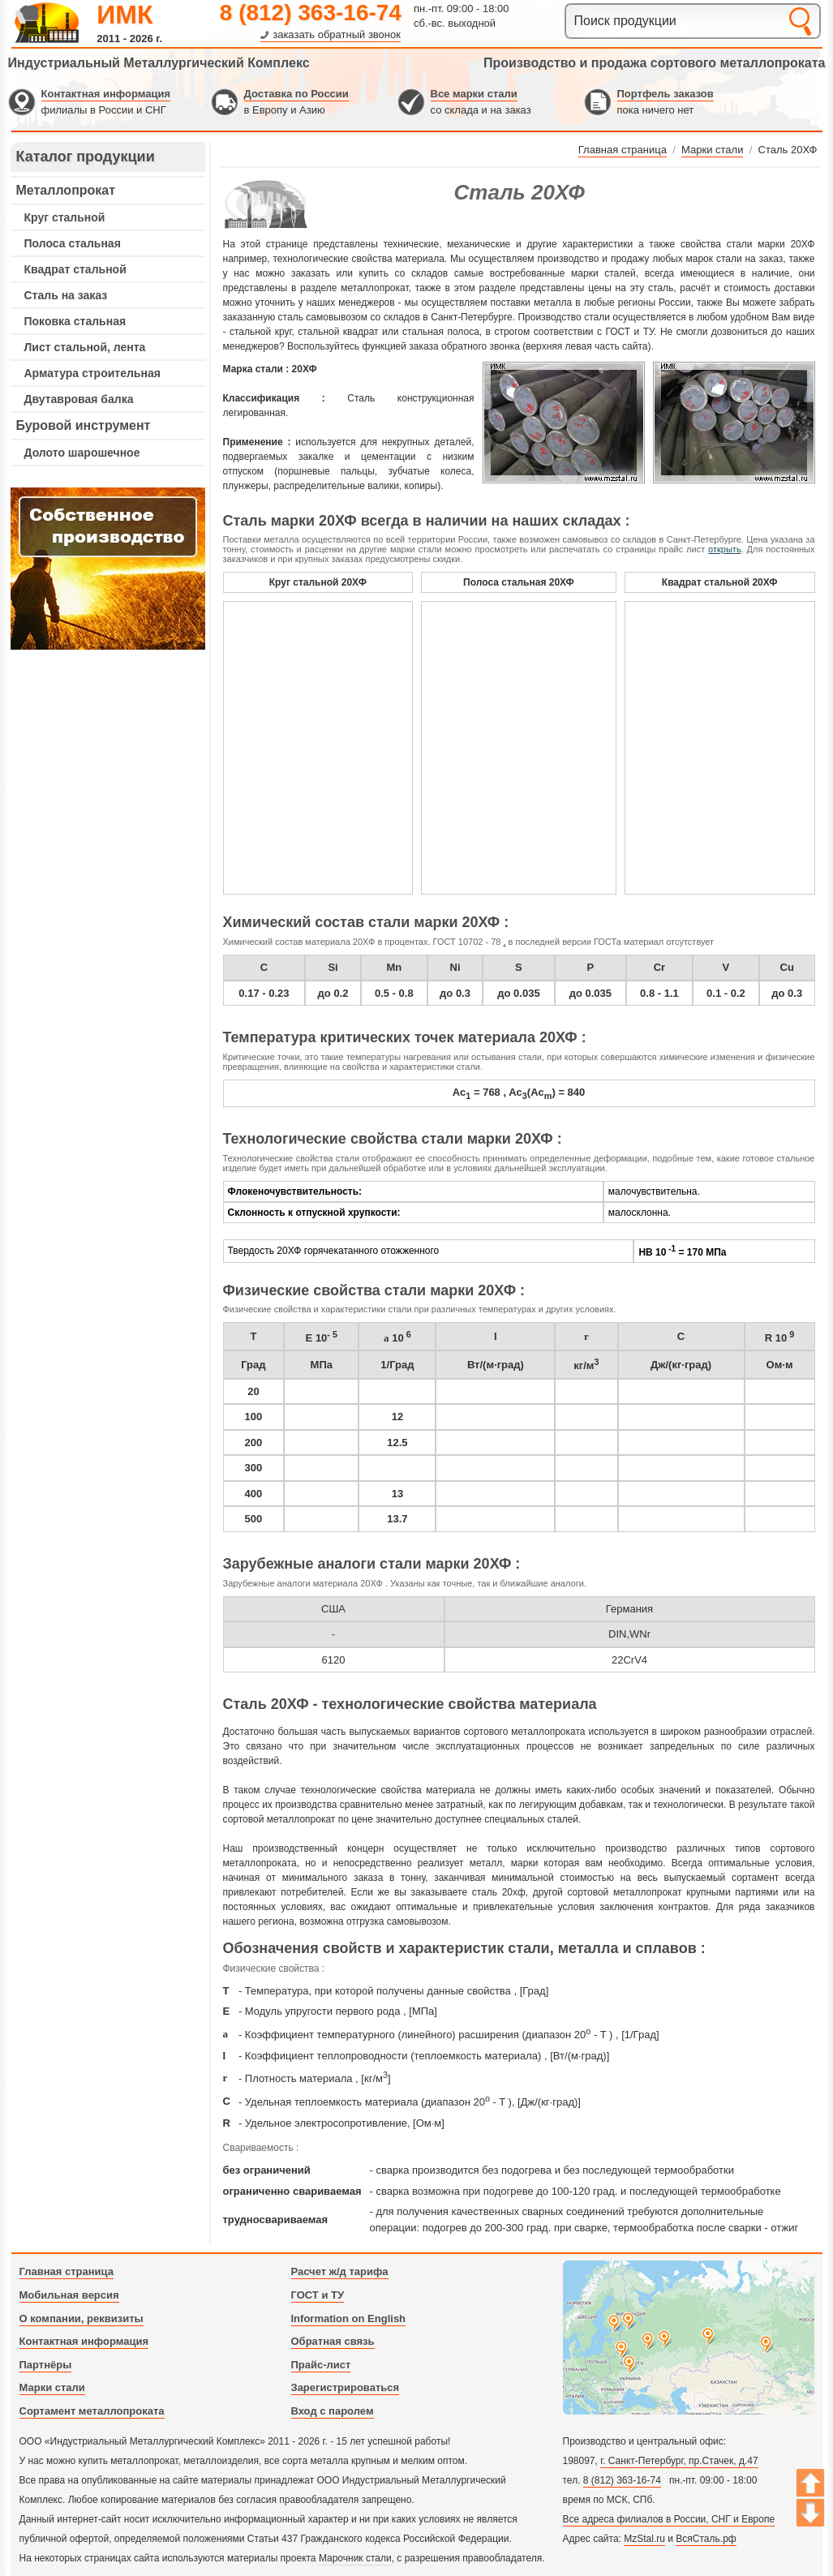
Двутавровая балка (79, 399)
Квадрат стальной (75, 269)
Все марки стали (474, 94)
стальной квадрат (338, 331)
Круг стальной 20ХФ (318, 582)
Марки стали (52, 2387)
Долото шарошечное (82, 452)
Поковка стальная (75, 321)
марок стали (714, 258)
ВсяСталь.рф (706, 2538)
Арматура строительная (92, 373)
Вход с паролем (332, 2411)
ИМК (124, 14)
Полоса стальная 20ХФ (518, 582)
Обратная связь (333, 2341)
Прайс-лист (321, 2365)
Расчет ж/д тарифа (340, 2271)
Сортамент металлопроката (92, 2411)
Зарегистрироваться (345, 2387)
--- (108, 568)
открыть (724, 549)
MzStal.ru (644, 2538)
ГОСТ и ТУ (318, 2295)
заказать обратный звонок (337, 34)
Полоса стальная (72, 243)
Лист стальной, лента (85, 347)
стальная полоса (440, 331)
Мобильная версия (69, 2295)
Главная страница (66, 2271)
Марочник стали (355, 2558)
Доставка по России (296, 94)
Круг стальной (64, 217)
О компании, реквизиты (81, 2318)
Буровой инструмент (83, 425)
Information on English (348, 2318)
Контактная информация (105, 94)
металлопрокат (374, 288)
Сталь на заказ (66, 295)
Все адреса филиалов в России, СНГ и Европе (669, 2519)
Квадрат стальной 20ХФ (720, 582)
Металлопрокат (66, 190)
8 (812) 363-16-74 (310, 12)
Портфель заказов (665, 94)
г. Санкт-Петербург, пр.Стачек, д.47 (679, 2461)
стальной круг (260, 331)
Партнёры (45, 2365)
